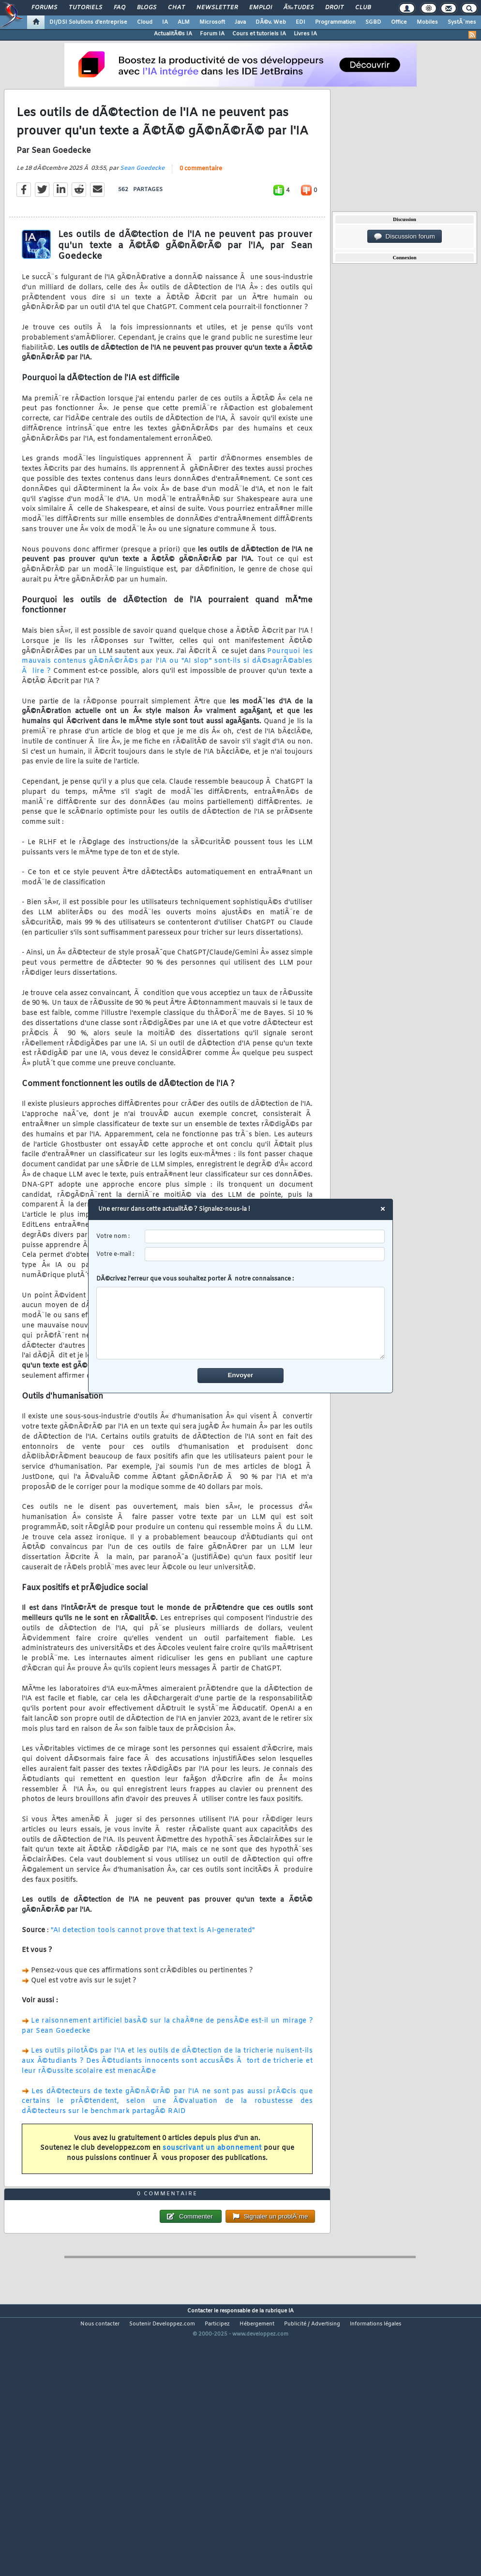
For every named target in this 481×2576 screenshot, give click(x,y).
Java (240, 22)
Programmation (335, 22)
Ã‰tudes (299, 8)
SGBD (373, 22)
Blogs (146, 8)
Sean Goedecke (142, 204)
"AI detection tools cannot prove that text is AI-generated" (153, 1965)
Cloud (144, 22)
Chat (176, 8)
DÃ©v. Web (271, 22)
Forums (44, 8)
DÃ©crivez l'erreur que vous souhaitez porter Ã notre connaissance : (240, 1317)
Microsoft (212, 22)
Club (363, 8)
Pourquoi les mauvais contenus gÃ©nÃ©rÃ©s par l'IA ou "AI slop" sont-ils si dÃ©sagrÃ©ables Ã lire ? (167, 697)
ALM (184, 22)
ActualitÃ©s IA (173, 33)
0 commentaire (201, 204)
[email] (265, 1254)
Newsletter (217, 8)
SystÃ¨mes (462, 22)
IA (165, 22)
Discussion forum (404, 236)
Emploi (260, 8)
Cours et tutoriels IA (259, 33)
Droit (334, 8)
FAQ (119, 8)
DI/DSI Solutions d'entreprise (88, 22)
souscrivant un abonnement (212, 2184)
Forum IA (212, 33)
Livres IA (305, 33)
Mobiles (427, 22)
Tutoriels (85, 8)
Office (399, 22)
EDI (300, 22)
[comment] (240, 1323)
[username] (265, 1237)
